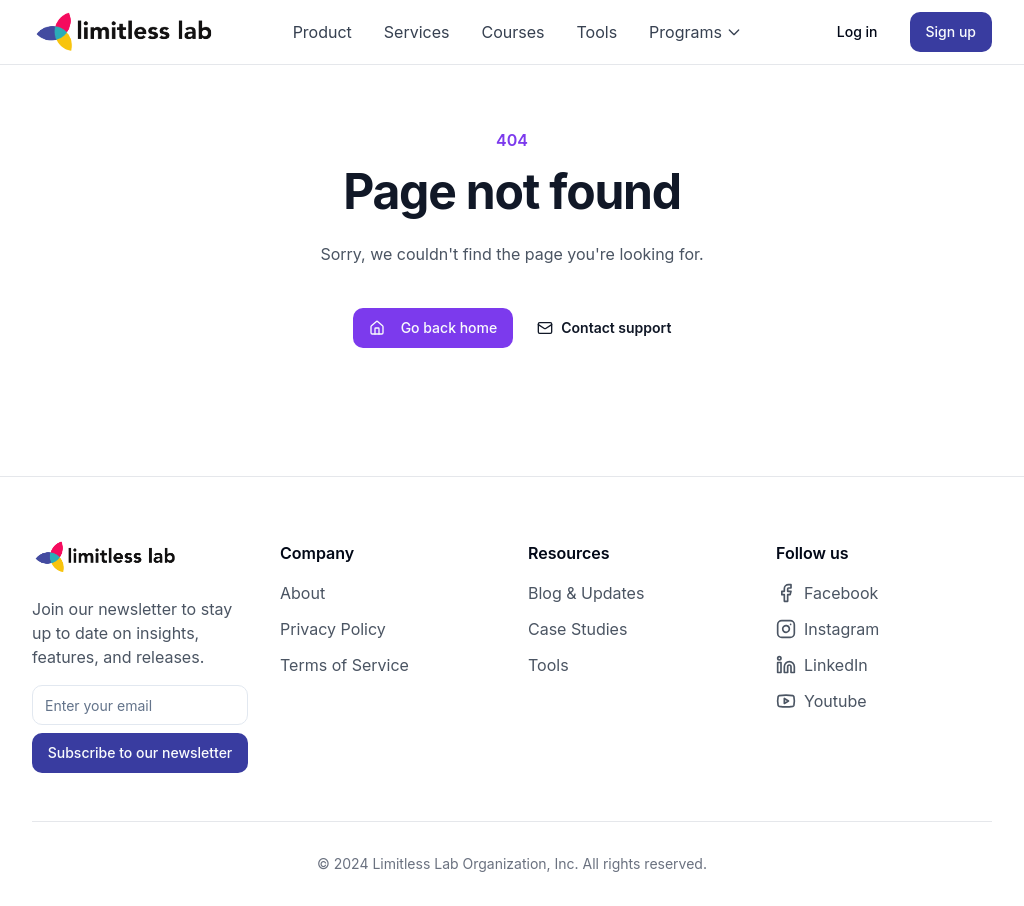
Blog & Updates (586, 593)
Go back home (433, 327)
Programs (695, 32)
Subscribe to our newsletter (140, 752)
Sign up (951, 31)
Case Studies (577, 629)
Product (322, 32)
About (302, 593)
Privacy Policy (333, 629)
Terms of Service (344, 665)
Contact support (604, 327)
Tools (596, 32)
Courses (513, 32)
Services (417, 32)
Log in (857, 31)
